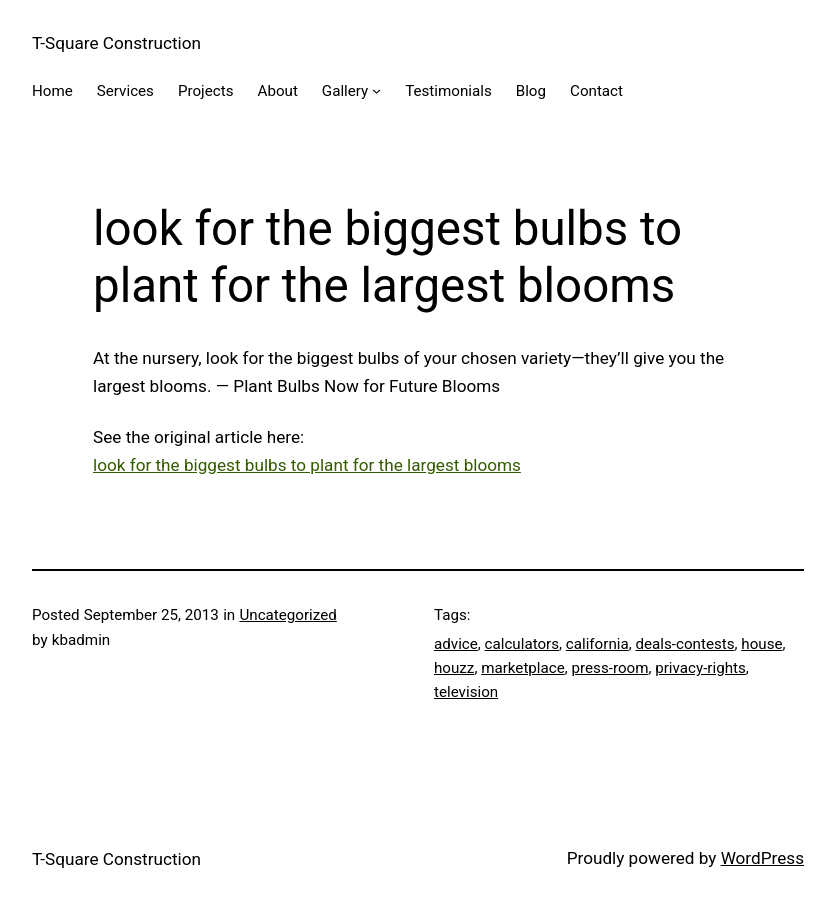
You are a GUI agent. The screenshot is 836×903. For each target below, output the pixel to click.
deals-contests (684, 644)
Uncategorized (287, 615)
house (761, 644)
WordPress (762, 858)
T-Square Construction (116, 43)
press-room (610, 668)
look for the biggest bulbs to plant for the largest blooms (307, 465)
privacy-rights (700, 668)
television (466, 692)
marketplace (523, 668)
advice (456, 644)
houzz (454, 668)
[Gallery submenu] (376, 90)
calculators (522, 644)
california (597, 644)
